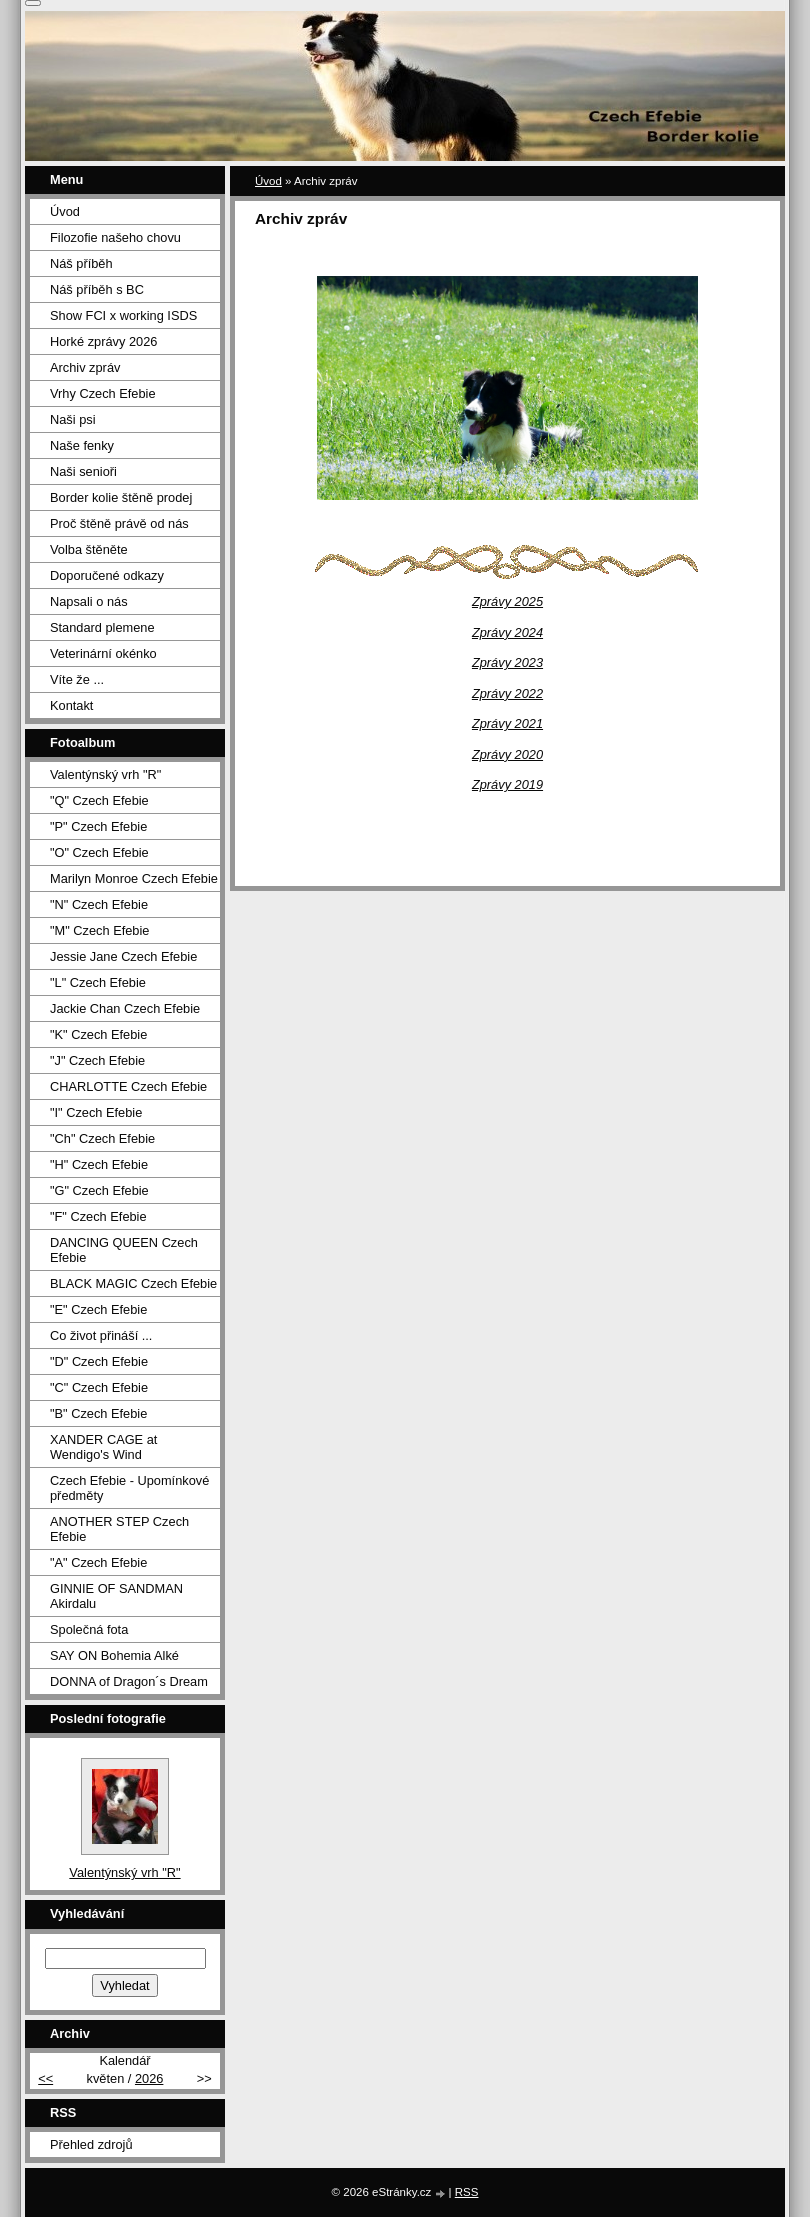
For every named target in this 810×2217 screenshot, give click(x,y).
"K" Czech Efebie (98, 1034)
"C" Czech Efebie (99, 1387)
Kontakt (71, 705)
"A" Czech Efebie (98, 1562)
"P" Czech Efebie (98, 826)
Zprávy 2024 (507, 632)
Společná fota (89, 1629)
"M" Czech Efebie (99, 930)
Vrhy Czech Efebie (103, 393)
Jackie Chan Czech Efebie (125, 1008)
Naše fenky (82, 445)
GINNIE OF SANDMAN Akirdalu (116, 1596)
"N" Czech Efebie (99, 904)
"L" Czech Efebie (98, 982)
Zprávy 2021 (507, 723)
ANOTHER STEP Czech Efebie (119, 1529)
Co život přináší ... (101, 1335)
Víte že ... (77, 679)
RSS (467, 2192)
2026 (149, 2078)
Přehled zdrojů (91, 2144)
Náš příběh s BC (97, 289)
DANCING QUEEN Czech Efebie (124, 1250)
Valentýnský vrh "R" (105, 774)
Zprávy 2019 (507, 784)
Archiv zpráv (85, 367)
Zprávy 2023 (507, 662)
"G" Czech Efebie (99, 1190)
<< (45, 2078)
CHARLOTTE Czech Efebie (128, 1086)
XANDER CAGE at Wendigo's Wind (103, 1447)
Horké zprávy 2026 (103, 341)
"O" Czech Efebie (99, 852)
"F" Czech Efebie (98, 1216)
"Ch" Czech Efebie (102, 1138)
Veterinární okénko (103, 653)
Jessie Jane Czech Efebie (123, 956)
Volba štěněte (89, 549)
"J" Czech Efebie (97, 1060)
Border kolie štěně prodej (121, 497)
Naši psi (73, 419)
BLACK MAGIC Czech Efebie (133, 1283)
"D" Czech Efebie (99, 1361)
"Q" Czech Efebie (99, 800)
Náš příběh (81, 263)
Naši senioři (83, 471)
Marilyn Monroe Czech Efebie (134, 878)
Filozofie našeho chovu (115, 237)
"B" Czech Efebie (98, 1413)
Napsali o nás (89, 601)
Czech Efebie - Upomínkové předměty (129, 1488)
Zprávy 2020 (507, 754)
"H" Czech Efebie (99, 1164)
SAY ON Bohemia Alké (114, 1655)
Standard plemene (102, 627)
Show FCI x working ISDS (123, 315)
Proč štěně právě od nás (119, 523)
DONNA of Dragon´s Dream (129, 1681)
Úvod (268, 181)
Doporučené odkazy (107, 575)
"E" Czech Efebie (98, 1309)
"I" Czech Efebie (96, 1112)
